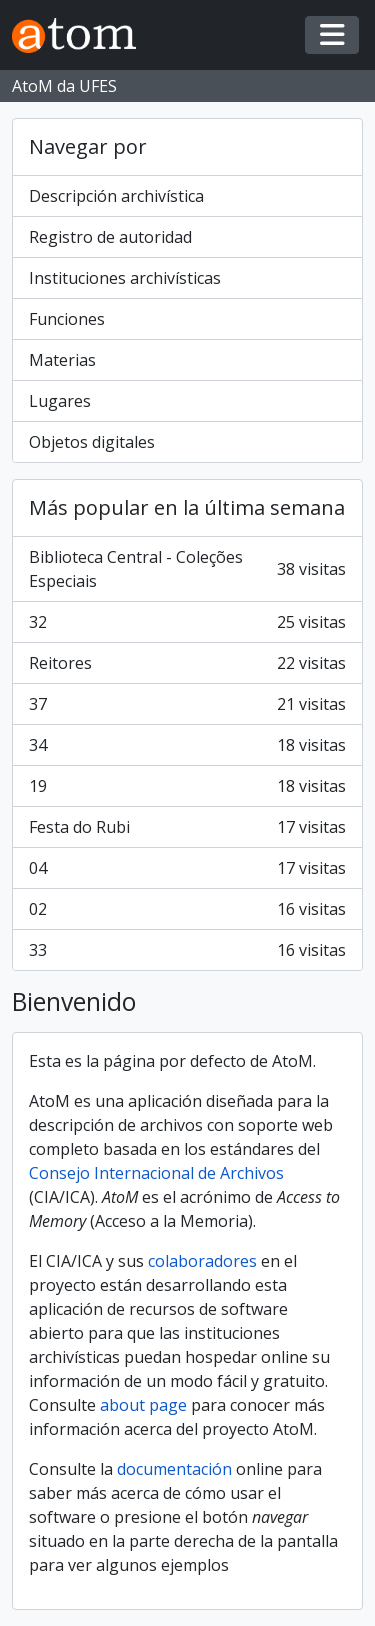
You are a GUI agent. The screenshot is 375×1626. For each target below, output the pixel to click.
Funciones (67, 319)
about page (143, 1405)
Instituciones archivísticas (125, 278)
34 (187, 745)
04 (187, 868)
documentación (174, 1469)
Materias (62, 360)
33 (187, 950)
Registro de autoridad (110, 237)
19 (187, 786)
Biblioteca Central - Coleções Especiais (187, 569)
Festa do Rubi (187, 827)
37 (187, 704)
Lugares (60, 401)
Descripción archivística (116, 196)
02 (187, 909)
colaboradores (202, 1261)
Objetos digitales (92, 442)
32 (187, 622)
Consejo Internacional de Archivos (156, 1173)
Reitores (187, 663)
